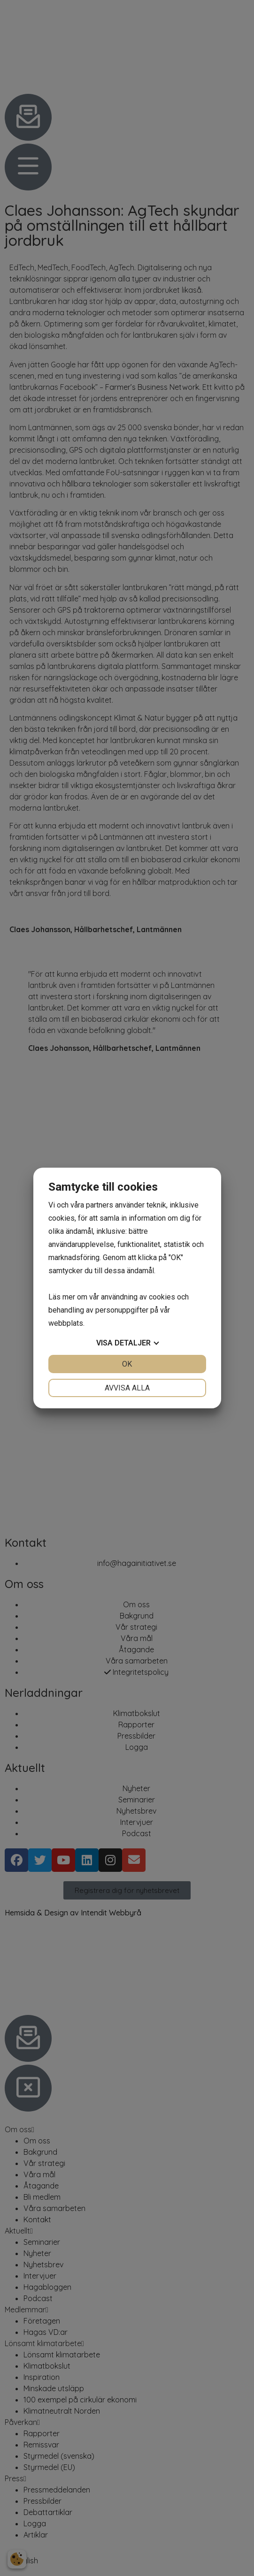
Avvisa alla (127, 1387)
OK (127, 1364)
